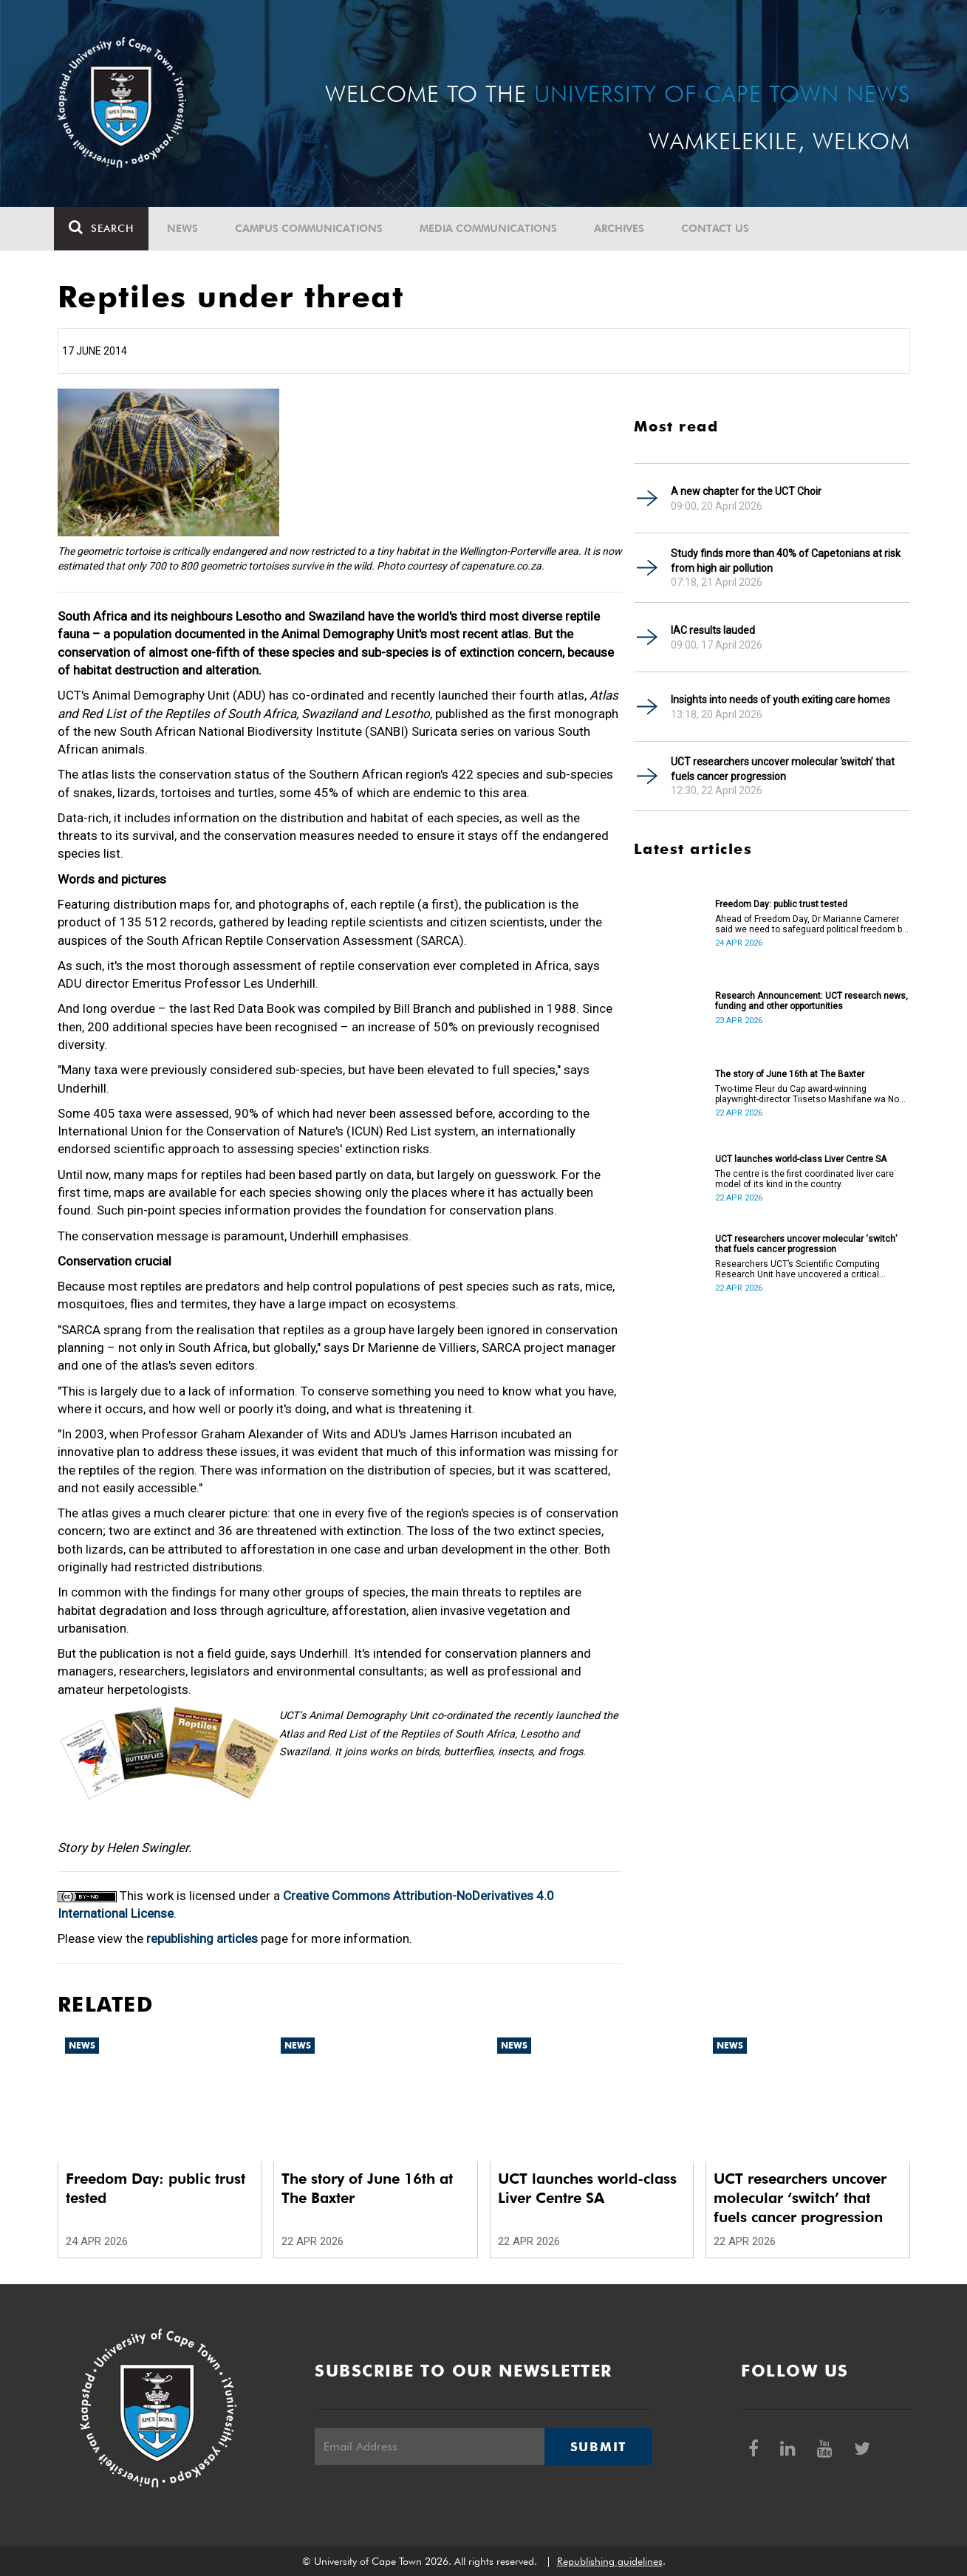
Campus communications (312, 228)
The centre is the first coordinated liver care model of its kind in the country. (804, 1179)
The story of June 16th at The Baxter (789, 1074)
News (186, 228)
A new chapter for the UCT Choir (746, 491)
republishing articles (202, 1938)
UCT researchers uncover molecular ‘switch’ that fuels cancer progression (783, 769)
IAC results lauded (713, 630)
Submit (598, 2446)
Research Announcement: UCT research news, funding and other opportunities (811, 1001)
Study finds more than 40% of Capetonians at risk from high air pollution (786, 560)
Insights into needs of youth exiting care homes (780, 700)
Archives (623, 228)
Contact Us (719, 228)
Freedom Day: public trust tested (781, 904)
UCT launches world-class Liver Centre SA (800, 1159)
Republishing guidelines (610, 2561)
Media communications (492, 228)
